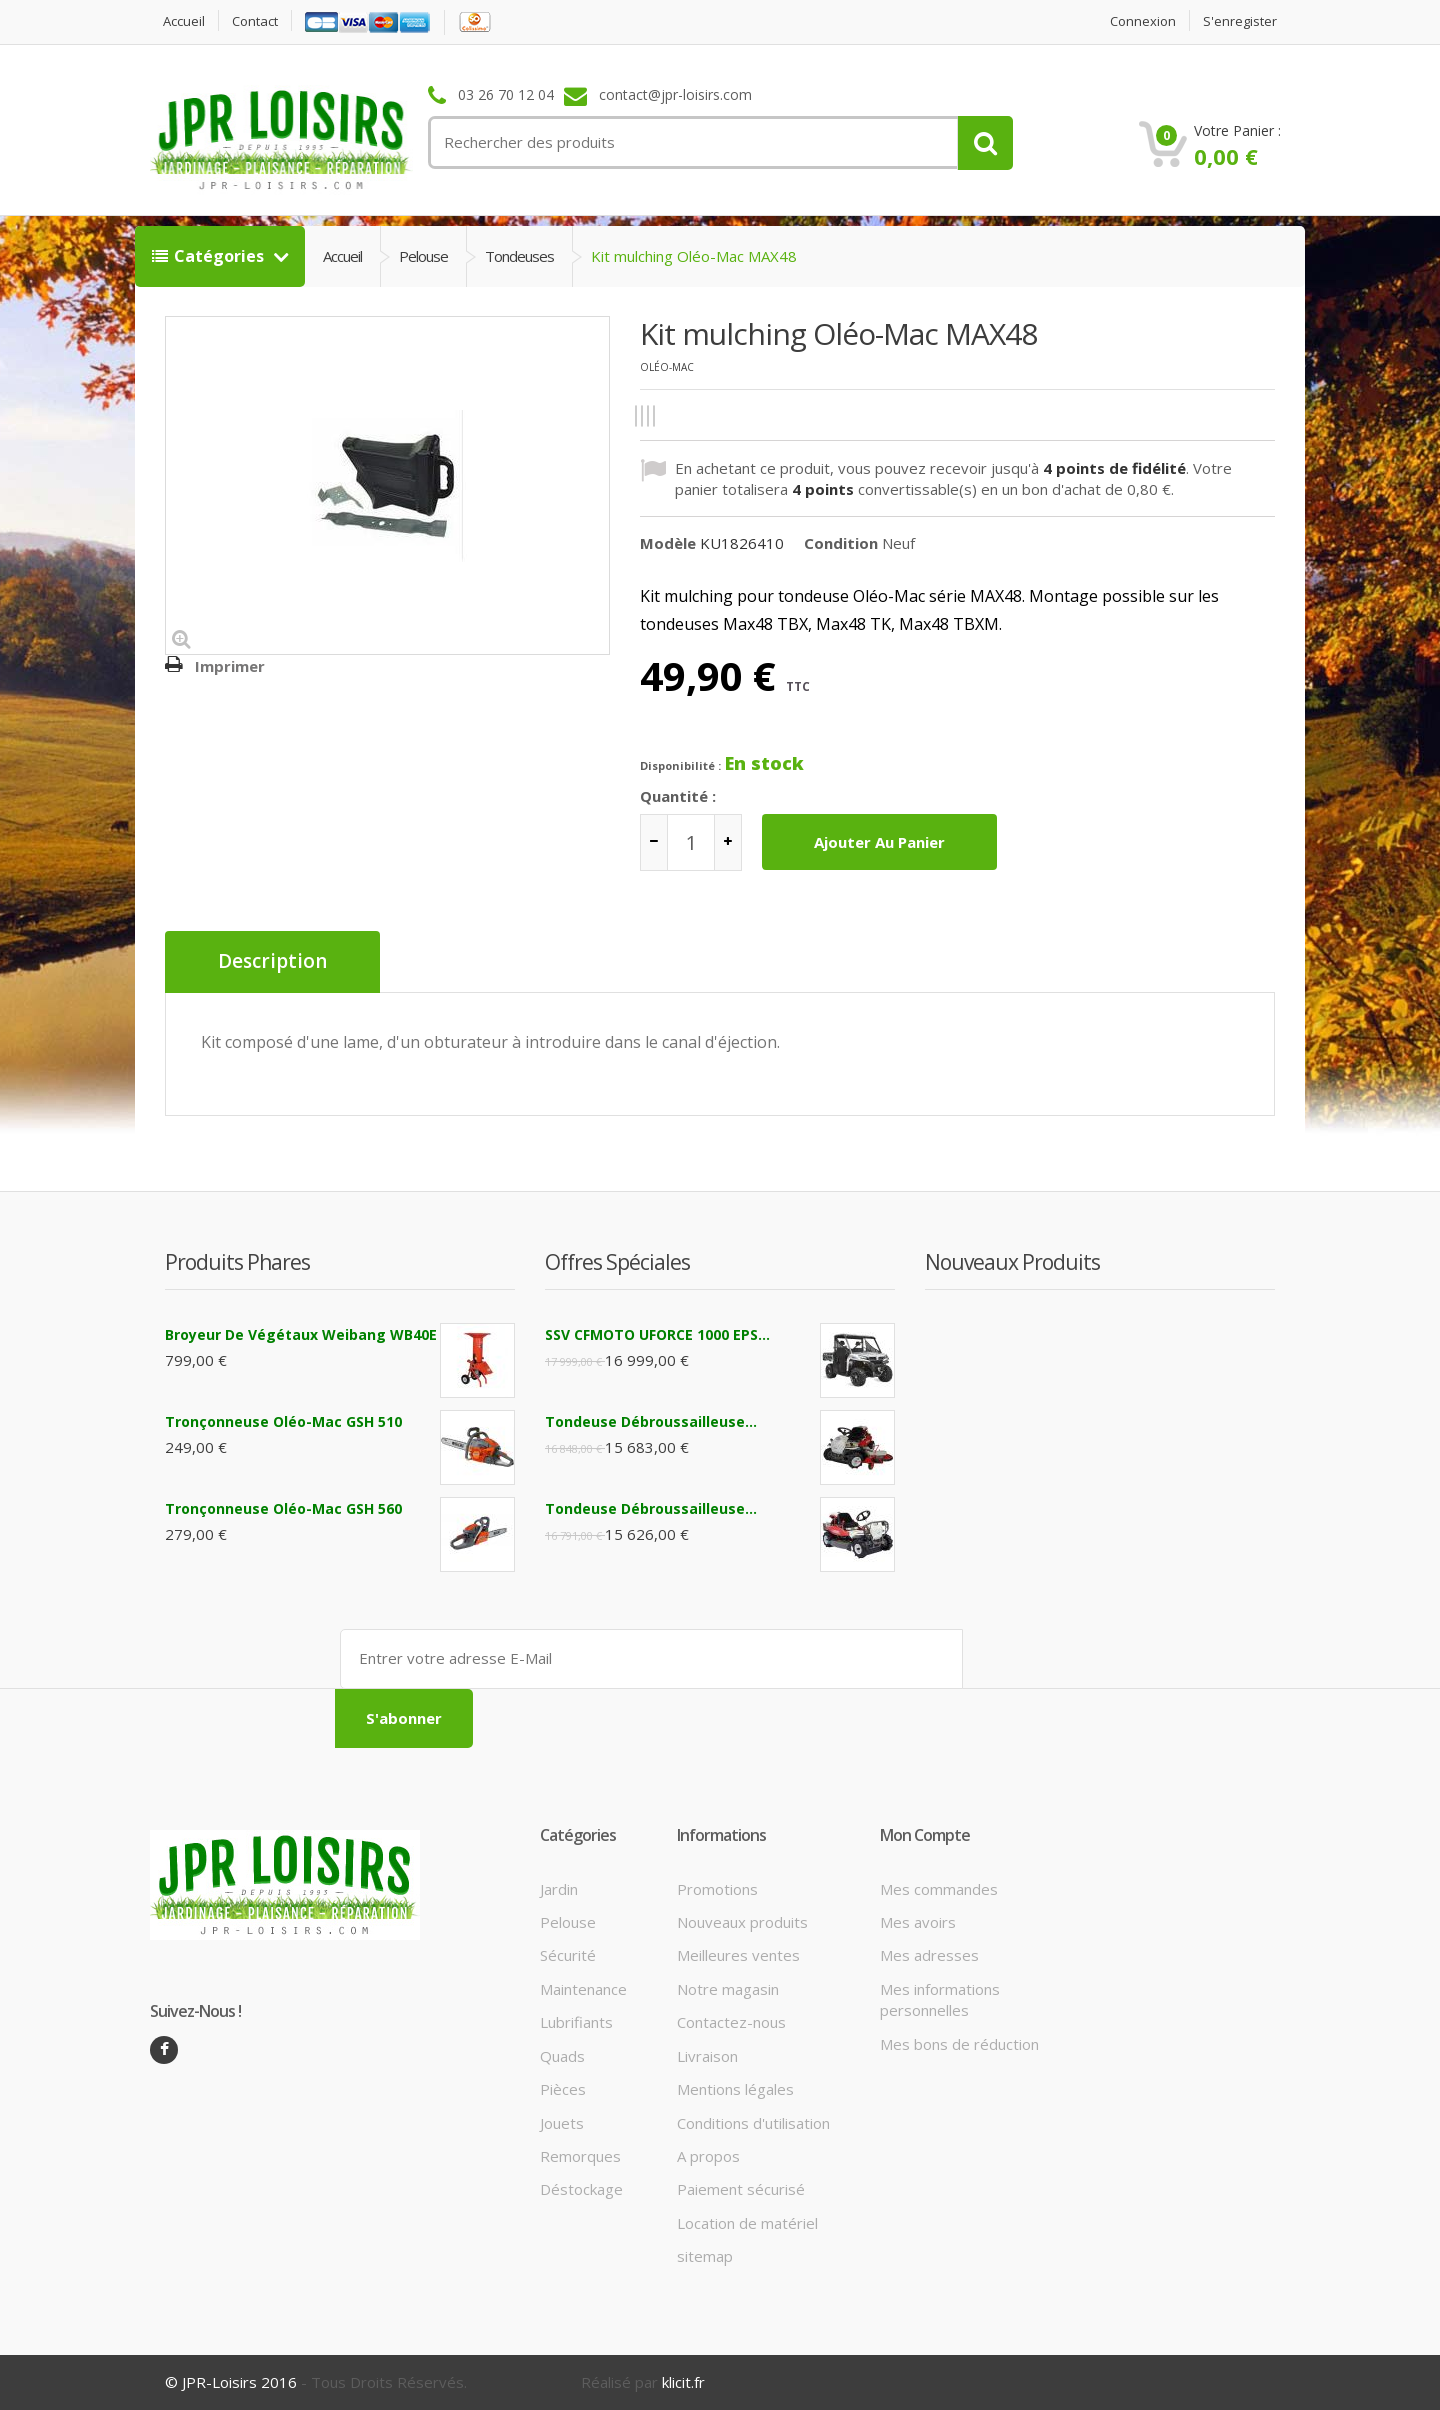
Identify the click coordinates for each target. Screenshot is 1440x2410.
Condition (841, 543)
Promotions (717, 1889)
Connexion (1143, 21)
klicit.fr (683, 2382)
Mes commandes (939, 1889)
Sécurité (568, 1955)
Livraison (707, 2056)
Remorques (580, 2156)
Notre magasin (728, 1989)
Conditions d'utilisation (753, 2123)
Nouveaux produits (742, 1922)
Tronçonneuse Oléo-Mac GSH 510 (283, 1421)
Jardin (559, 1889)
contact (255, 21)
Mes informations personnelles (940, 1999)
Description (272, 962)
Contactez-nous (731, 2022)
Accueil (184, 21)
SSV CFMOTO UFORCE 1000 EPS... (657, 1334)
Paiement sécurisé (741, 2189)
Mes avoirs (918, 1922)
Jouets (562, 2123)
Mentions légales (735, 2089)
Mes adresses (929, 1955)
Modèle (668, 543)
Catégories (210, 256)
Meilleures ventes (738, 1955)
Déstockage (581, 2189)
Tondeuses (519, 256)
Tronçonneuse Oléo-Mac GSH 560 (283, 1508)
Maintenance (583, 1989)
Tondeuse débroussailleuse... (651, 1421)
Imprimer (230, 666)
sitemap (705, 2256)
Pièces (563, 2089)
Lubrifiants (576, 2022)
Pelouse (423, 256)
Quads (562, 2056)
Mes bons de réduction (959, 2044)
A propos (708, 2156)
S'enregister (1240, 21)
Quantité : (678, 796)
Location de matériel (747, 2223)
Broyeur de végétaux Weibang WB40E (301, 1334)
